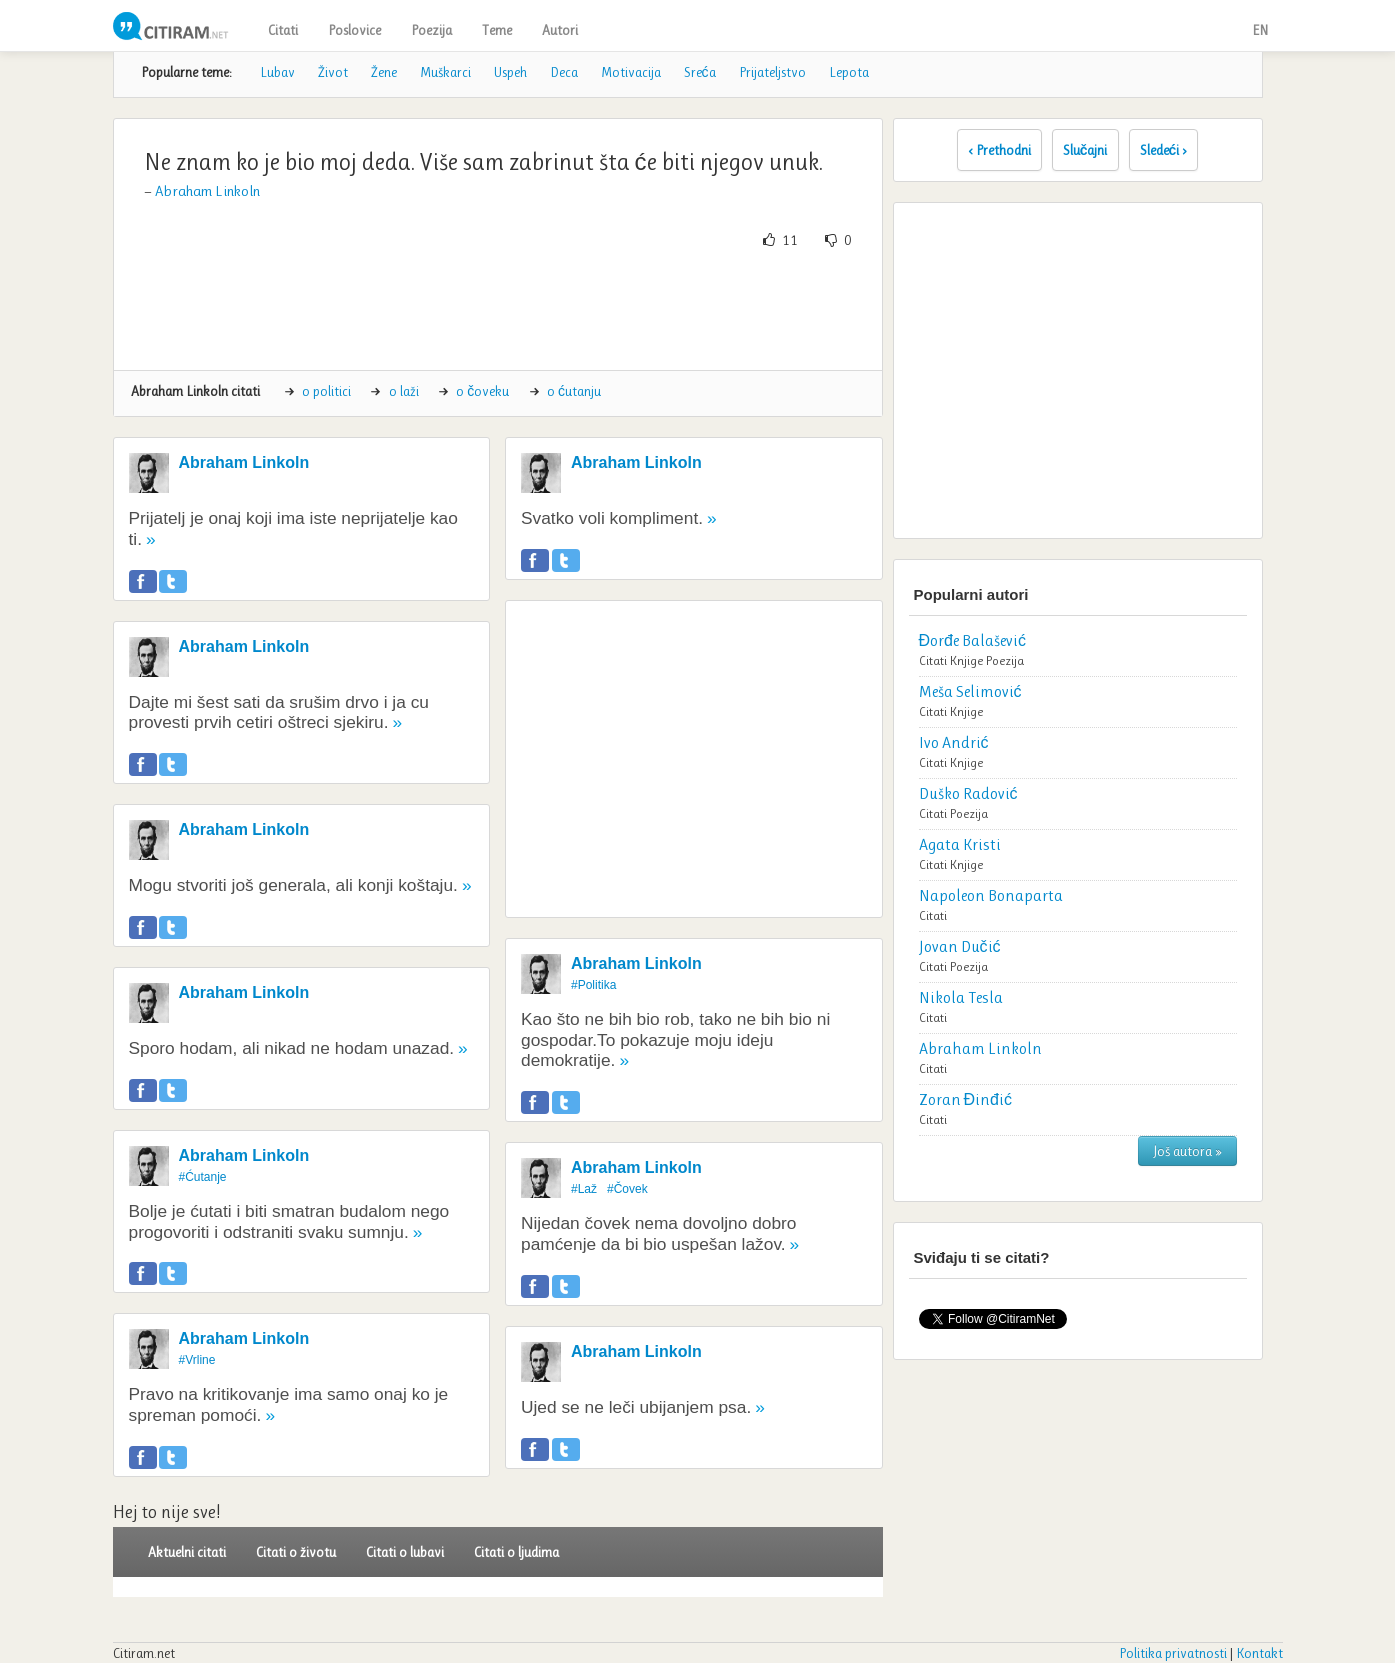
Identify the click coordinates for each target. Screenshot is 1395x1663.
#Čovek (627, 1189)
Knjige (966, 660)
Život (333, 72)
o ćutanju (574, 391)
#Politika (593, 985)
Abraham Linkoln (207, 191)
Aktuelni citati (187, 1552)
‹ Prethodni (999, 150)
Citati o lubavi (405, 1552)
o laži (404, 391)
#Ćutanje (203, 1177)
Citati (283, 30)
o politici (326, 391)
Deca (564, 72)
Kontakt (1259, 1653)
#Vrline (197, 1360)
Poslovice (354, 30)
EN (1260, 30)
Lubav (277, 72)
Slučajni (1085, 150)
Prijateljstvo (772, 72)
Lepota (849, 72)
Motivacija (631, 72)
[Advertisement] (498, 310)
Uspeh (510, 72)
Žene (384, 72)
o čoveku (482, 391)
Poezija (431, 30)
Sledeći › (1164, 150)
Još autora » (1187, 1151)
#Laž (584, 1189)
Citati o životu (296, 1552)
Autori (560, 30)
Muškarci (445, 72)
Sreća (700, 72)
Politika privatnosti (1173, 1653)
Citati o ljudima (516, 1552)
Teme (497, 30)
